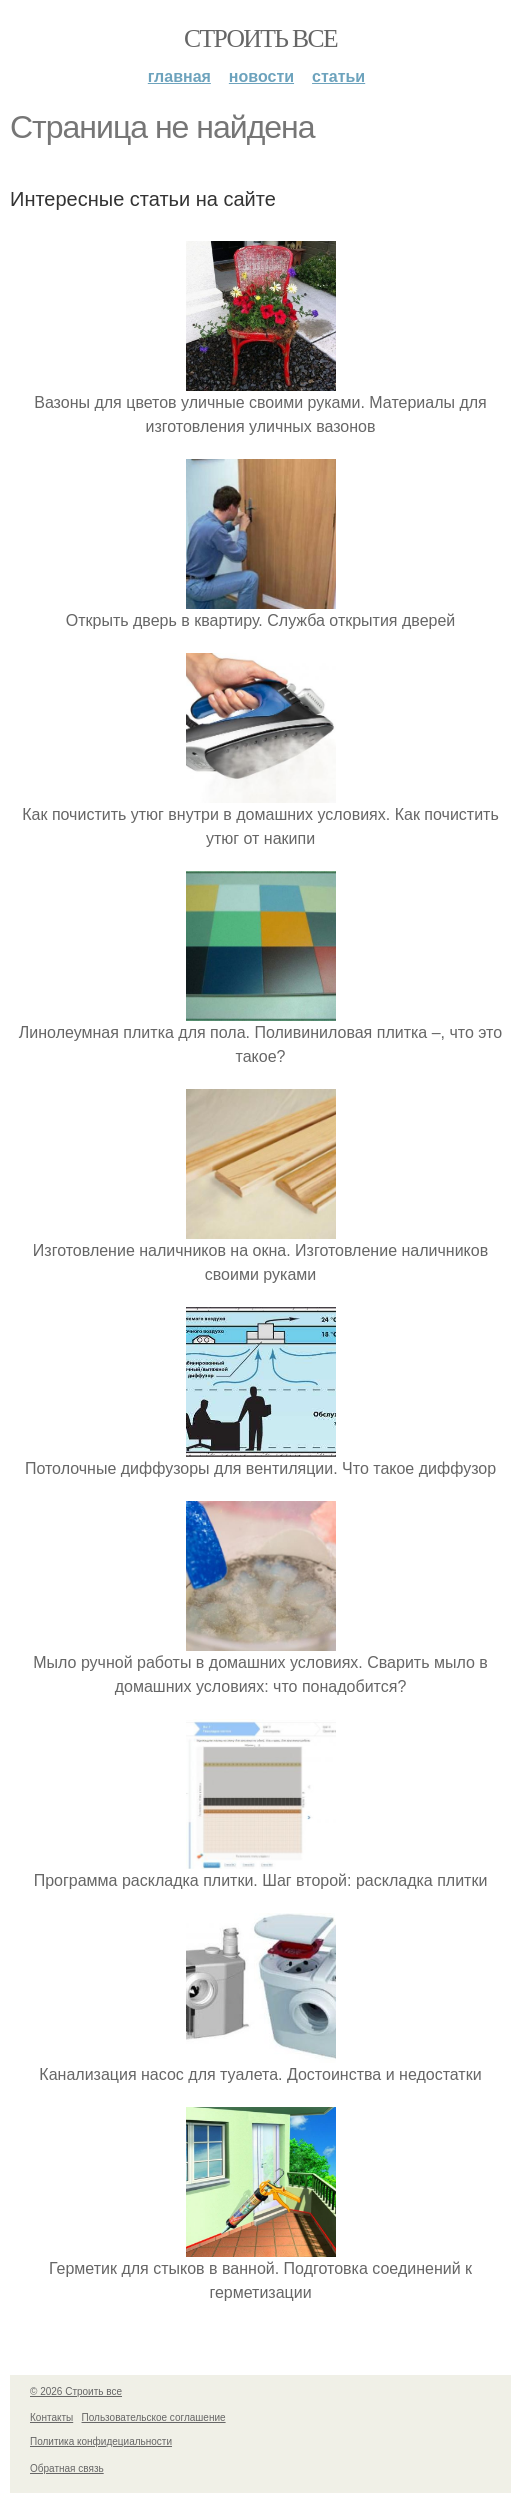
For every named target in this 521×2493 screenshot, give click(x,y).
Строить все (260, 38)
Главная (179, 76)
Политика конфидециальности (101, 2441)
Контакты (51, 2417)
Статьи (338, 76)
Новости (261, 76)
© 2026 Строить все (76, 2391)
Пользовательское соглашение (154, 2417)
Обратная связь (67, 2468)
